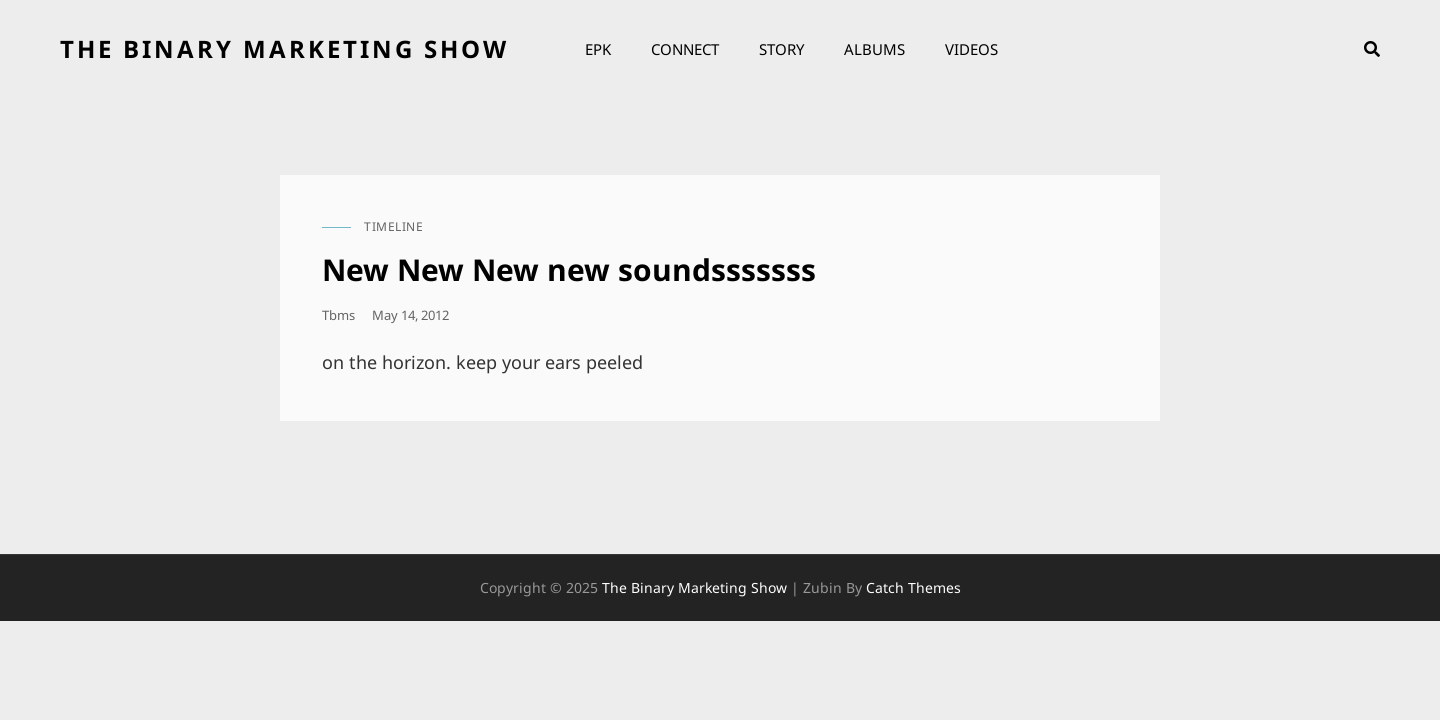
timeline (393, 226)
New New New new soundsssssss (569, 269)
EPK (598, 49)
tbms (338, 315)
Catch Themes (913, 587)
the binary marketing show (284, 48)
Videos (971, 49)
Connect (685, 49)
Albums (874, 49)
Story (781, 49)
